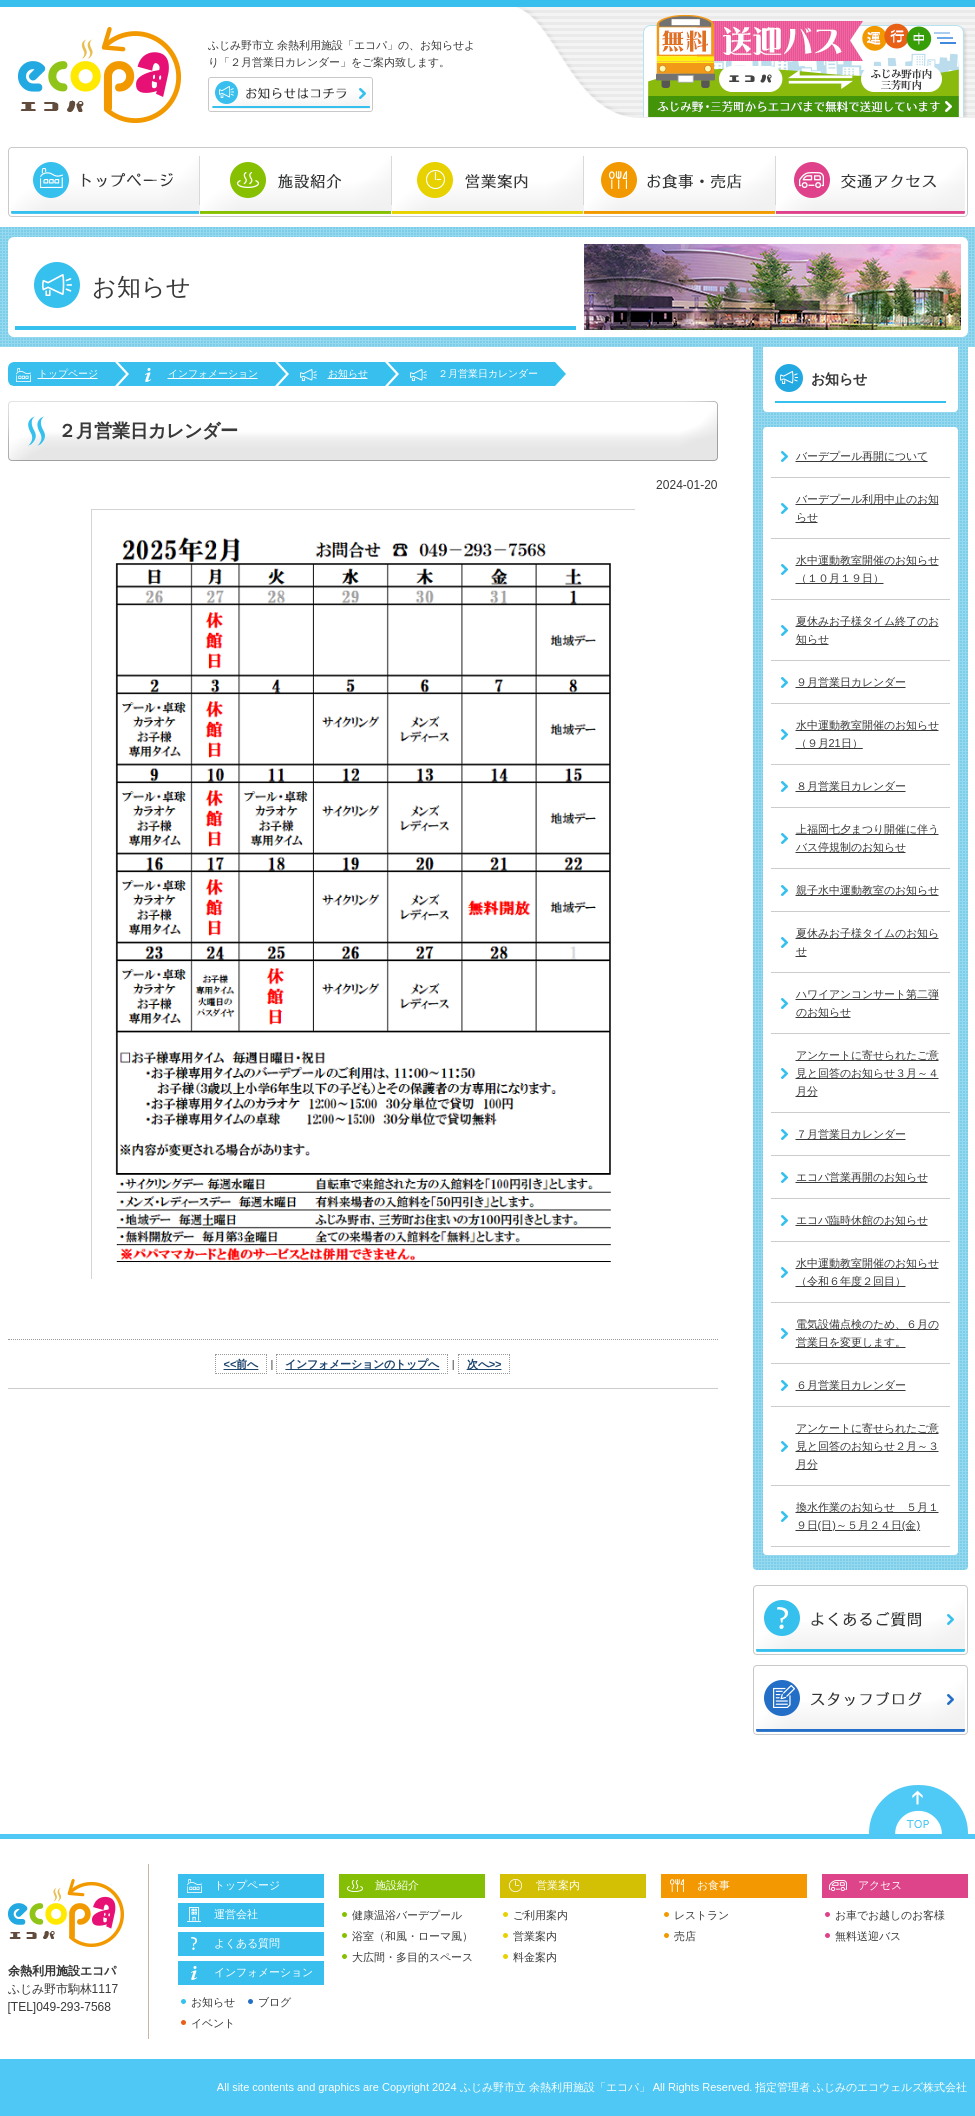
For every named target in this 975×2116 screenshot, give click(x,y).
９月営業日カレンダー (851, 682)
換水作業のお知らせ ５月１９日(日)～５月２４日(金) (867, 1516)
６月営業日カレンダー (851, 1385)
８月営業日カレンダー (851, 786)
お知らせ (348, 373)
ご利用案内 (535, 1915)
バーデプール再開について (862, 456)
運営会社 (221, 1915)
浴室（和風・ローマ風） (407, 1936)
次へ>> (484, 1364)
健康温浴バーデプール (402, 1915)
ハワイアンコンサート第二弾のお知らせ (867, 1003)
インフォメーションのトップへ (362, 1364)
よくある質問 (232, 1944)
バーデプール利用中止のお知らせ (867, 508)
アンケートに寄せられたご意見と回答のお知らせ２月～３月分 (867, 1446)
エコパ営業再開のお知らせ (862, 1177)
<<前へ (241, 1364)
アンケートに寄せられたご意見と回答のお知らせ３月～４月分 (867, 1073)
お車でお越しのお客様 (885, 1915)
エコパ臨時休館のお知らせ (862, 1220)
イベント (208, 2023)
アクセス (865, 1886)
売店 (680, 1936)
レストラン (696, 1915)
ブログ (269, 2002)
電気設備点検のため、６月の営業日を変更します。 (867, 1333)
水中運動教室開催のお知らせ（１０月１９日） (867, 569)
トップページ (68, 373)
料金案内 (530, 1957)
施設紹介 (382, 1886)
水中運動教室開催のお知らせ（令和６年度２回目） (867, 1272)
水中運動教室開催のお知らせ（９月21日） (867, 734)
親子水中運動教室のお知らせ (867, 890)
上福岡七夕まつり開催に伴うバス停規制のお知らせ (867, 838)
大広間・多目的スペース (407, 1957)
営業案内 (543, 1886)
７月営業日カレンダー (851, 1134)
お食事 (698, 1886)
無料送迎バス (863, 1936)
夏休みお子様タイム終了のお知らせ (867, 630)
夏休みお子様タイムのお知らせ (867, 942)
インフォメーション (213, 373)
